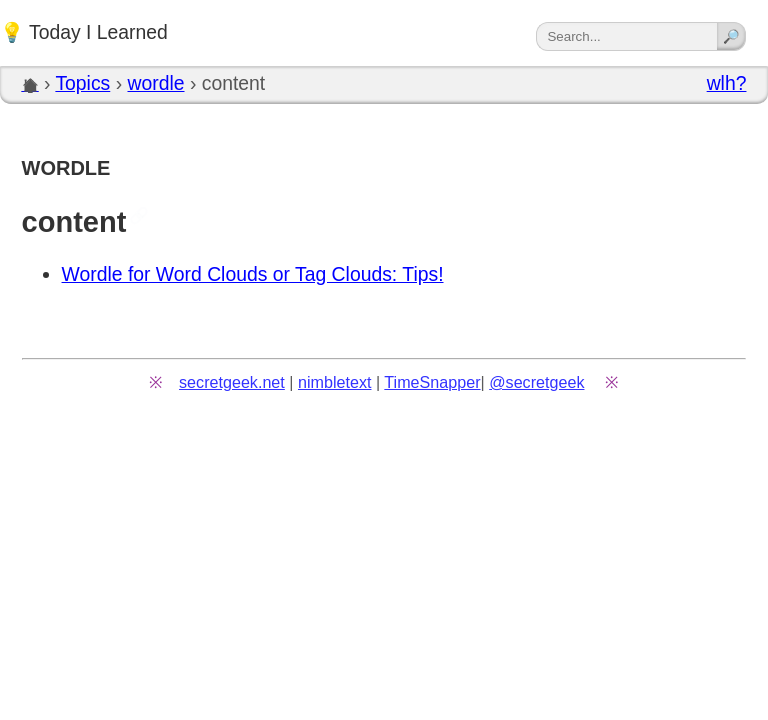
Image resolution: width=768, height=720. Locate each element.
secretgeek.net (232, 382)
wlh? (727, 83)
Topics (82, 83)
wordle (155, 83)
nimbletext (335, 382)
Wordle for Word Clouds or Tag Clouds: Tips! (253, 274)
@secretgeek (536, 382)
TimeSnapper (432, 382)
